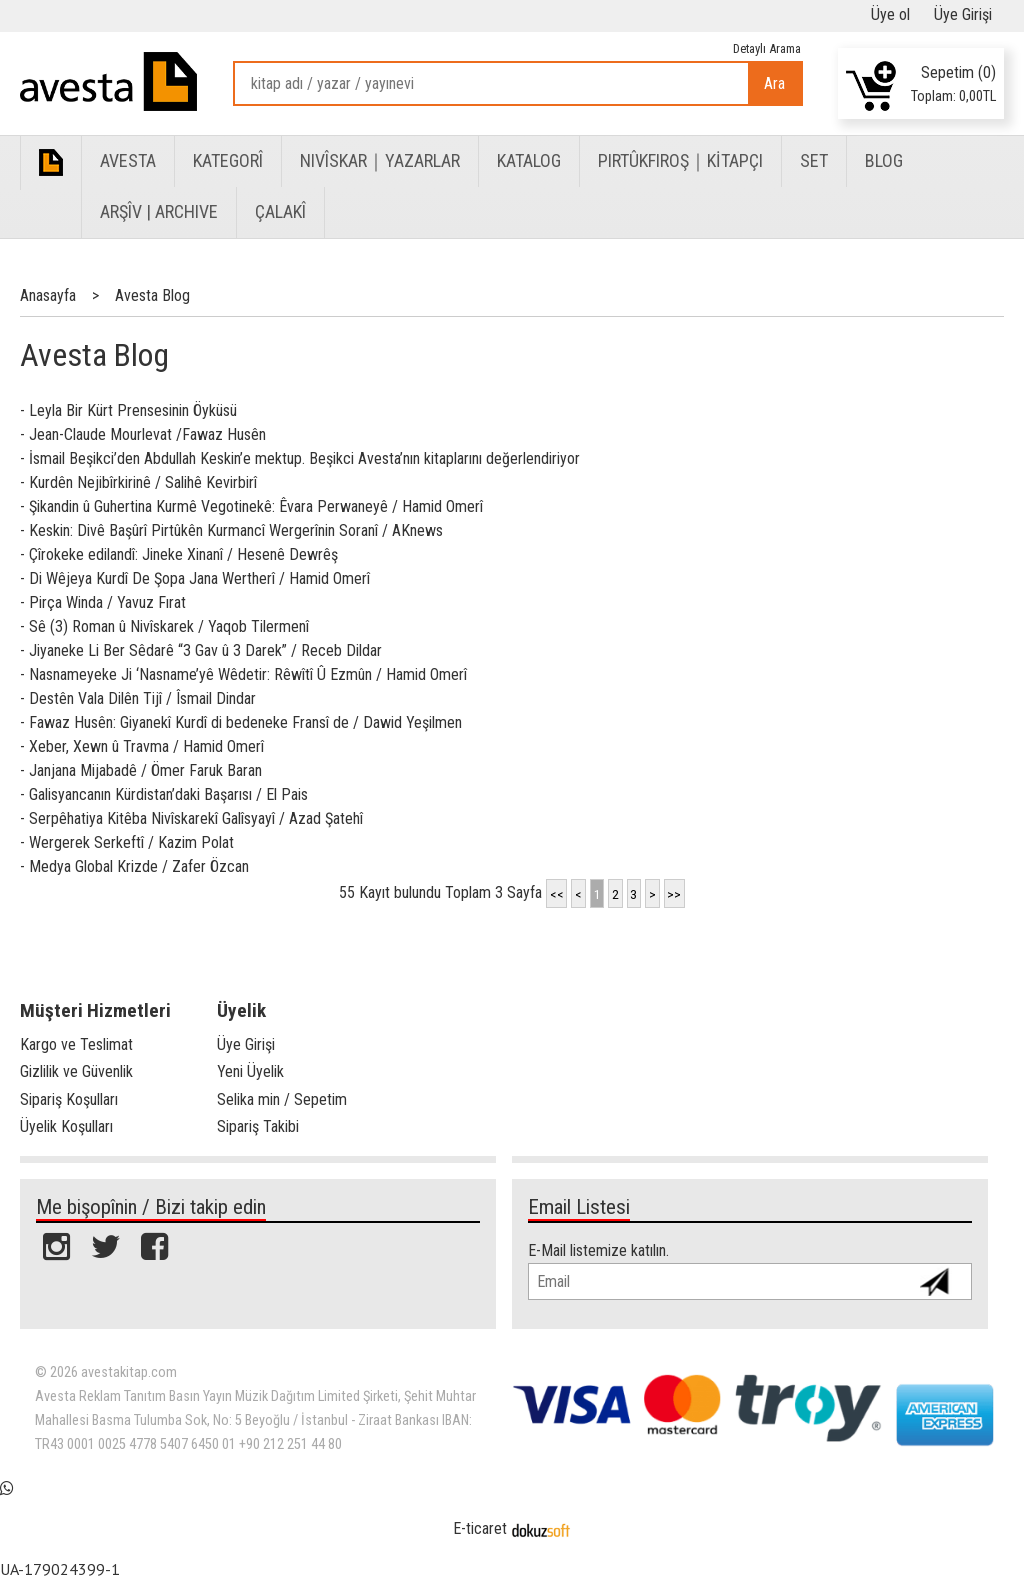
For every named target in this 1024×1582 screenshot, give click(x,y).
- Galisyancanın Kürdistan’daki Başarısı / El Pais (164, 794)
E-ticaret (480, 1528)
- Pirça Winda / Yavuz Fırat (103, 602)
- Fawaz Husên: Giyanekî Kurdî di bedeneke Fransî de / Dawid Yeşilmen (241, 722)
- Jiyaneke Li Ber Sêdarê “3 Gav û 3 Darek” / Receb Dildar (201, 650)
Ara (774, 83)
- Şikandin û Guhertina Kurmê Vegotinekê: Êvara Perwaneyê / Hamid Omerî (251, 506)
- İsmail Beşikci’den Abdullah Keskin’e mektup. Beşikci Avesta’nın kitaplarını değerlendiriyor (300, 458)
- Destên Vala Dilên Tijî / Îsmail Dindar (138, 698)
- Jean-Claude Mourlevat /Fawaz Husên (143, 434)
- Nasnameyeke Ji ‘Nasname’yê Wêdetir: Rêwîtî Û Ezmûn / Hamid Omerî (243, 674)
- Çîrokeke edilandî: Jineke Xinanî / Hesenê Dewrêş (179, 554)
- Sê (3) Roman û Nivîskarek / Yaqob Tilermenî (164, 626)
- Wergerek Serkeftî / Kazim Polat (127, 842)
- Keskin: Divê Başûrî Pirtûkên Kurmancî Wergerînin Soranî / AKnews (231, 530)
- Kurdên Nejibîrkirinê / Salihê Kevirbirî (138, 482)
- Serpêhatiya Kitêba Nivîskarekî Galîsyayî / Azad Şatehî (191, 818)
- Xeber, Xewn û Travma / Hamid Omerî (142, 746)
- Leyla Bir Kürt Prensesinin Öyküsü (128, 410)
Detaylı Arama (767, 48)
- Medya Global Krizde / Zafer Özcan (134, 866)
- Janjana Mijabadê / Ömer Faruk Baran (141, 770)
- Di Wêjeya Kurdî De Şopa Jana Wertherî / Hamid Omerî (195, 578)
